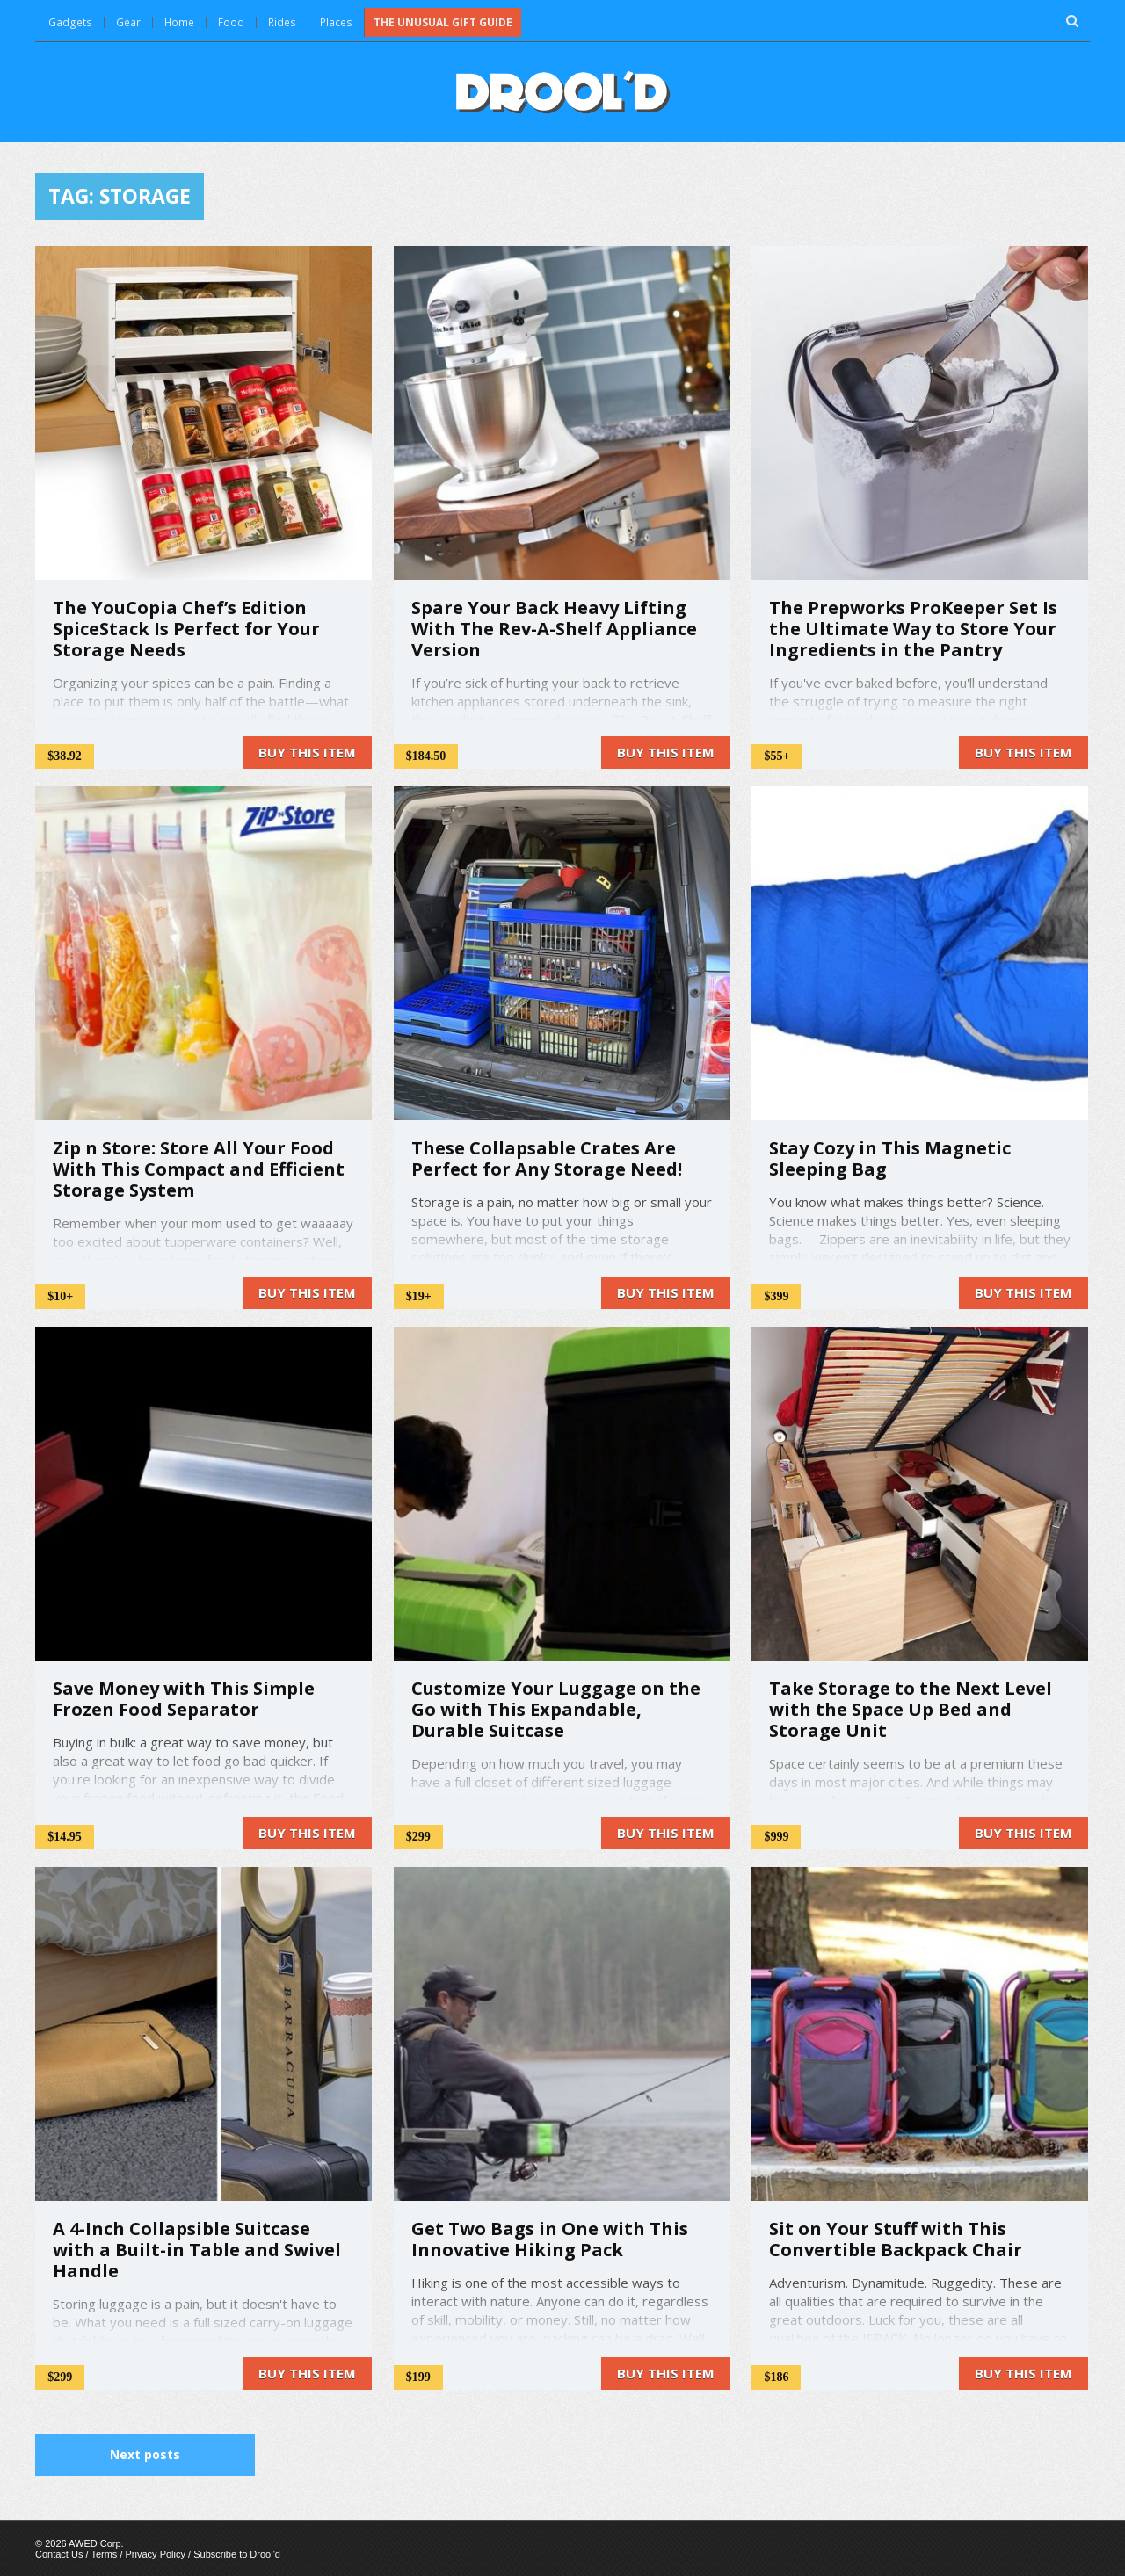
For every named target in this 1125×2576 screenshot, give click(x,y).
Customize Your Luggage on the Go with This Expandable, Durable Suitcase (555, 1708)
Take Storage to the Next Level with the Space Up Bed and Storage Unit (910, 1708)
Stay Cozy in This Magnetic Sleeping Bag (890, 1157)
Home (178, 21)
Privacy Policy (155, 2553)
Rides (280, 21)
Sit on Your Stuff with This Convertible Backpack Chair (895, 2238)
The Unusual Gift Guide (440, 21)
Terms (104, 2553)
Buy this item (307, 751)
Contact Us (59, 2553)
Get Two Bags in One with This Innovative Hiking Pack (549, 2238)
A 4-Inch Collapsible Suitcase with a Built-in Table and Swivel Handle (197, 2249)
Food (230, 21)
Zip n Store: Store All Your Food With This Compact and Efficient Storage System (199, 1168)
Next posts (145, 2453)
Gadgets (69, 21)
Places (334, 21)
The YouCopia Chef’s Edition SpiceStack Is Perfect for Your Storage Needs (186, 628)
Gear (126, 21)
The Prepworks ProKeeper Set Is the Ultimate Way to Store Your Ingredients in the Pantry (913, 628)
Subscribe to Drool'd (236, 2553)
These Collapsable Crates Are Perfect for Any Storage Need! (546, 1157)
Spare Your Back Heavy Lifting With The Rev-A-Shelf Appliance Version (554, 628)
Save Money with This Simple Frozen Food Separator (184, 1697)
